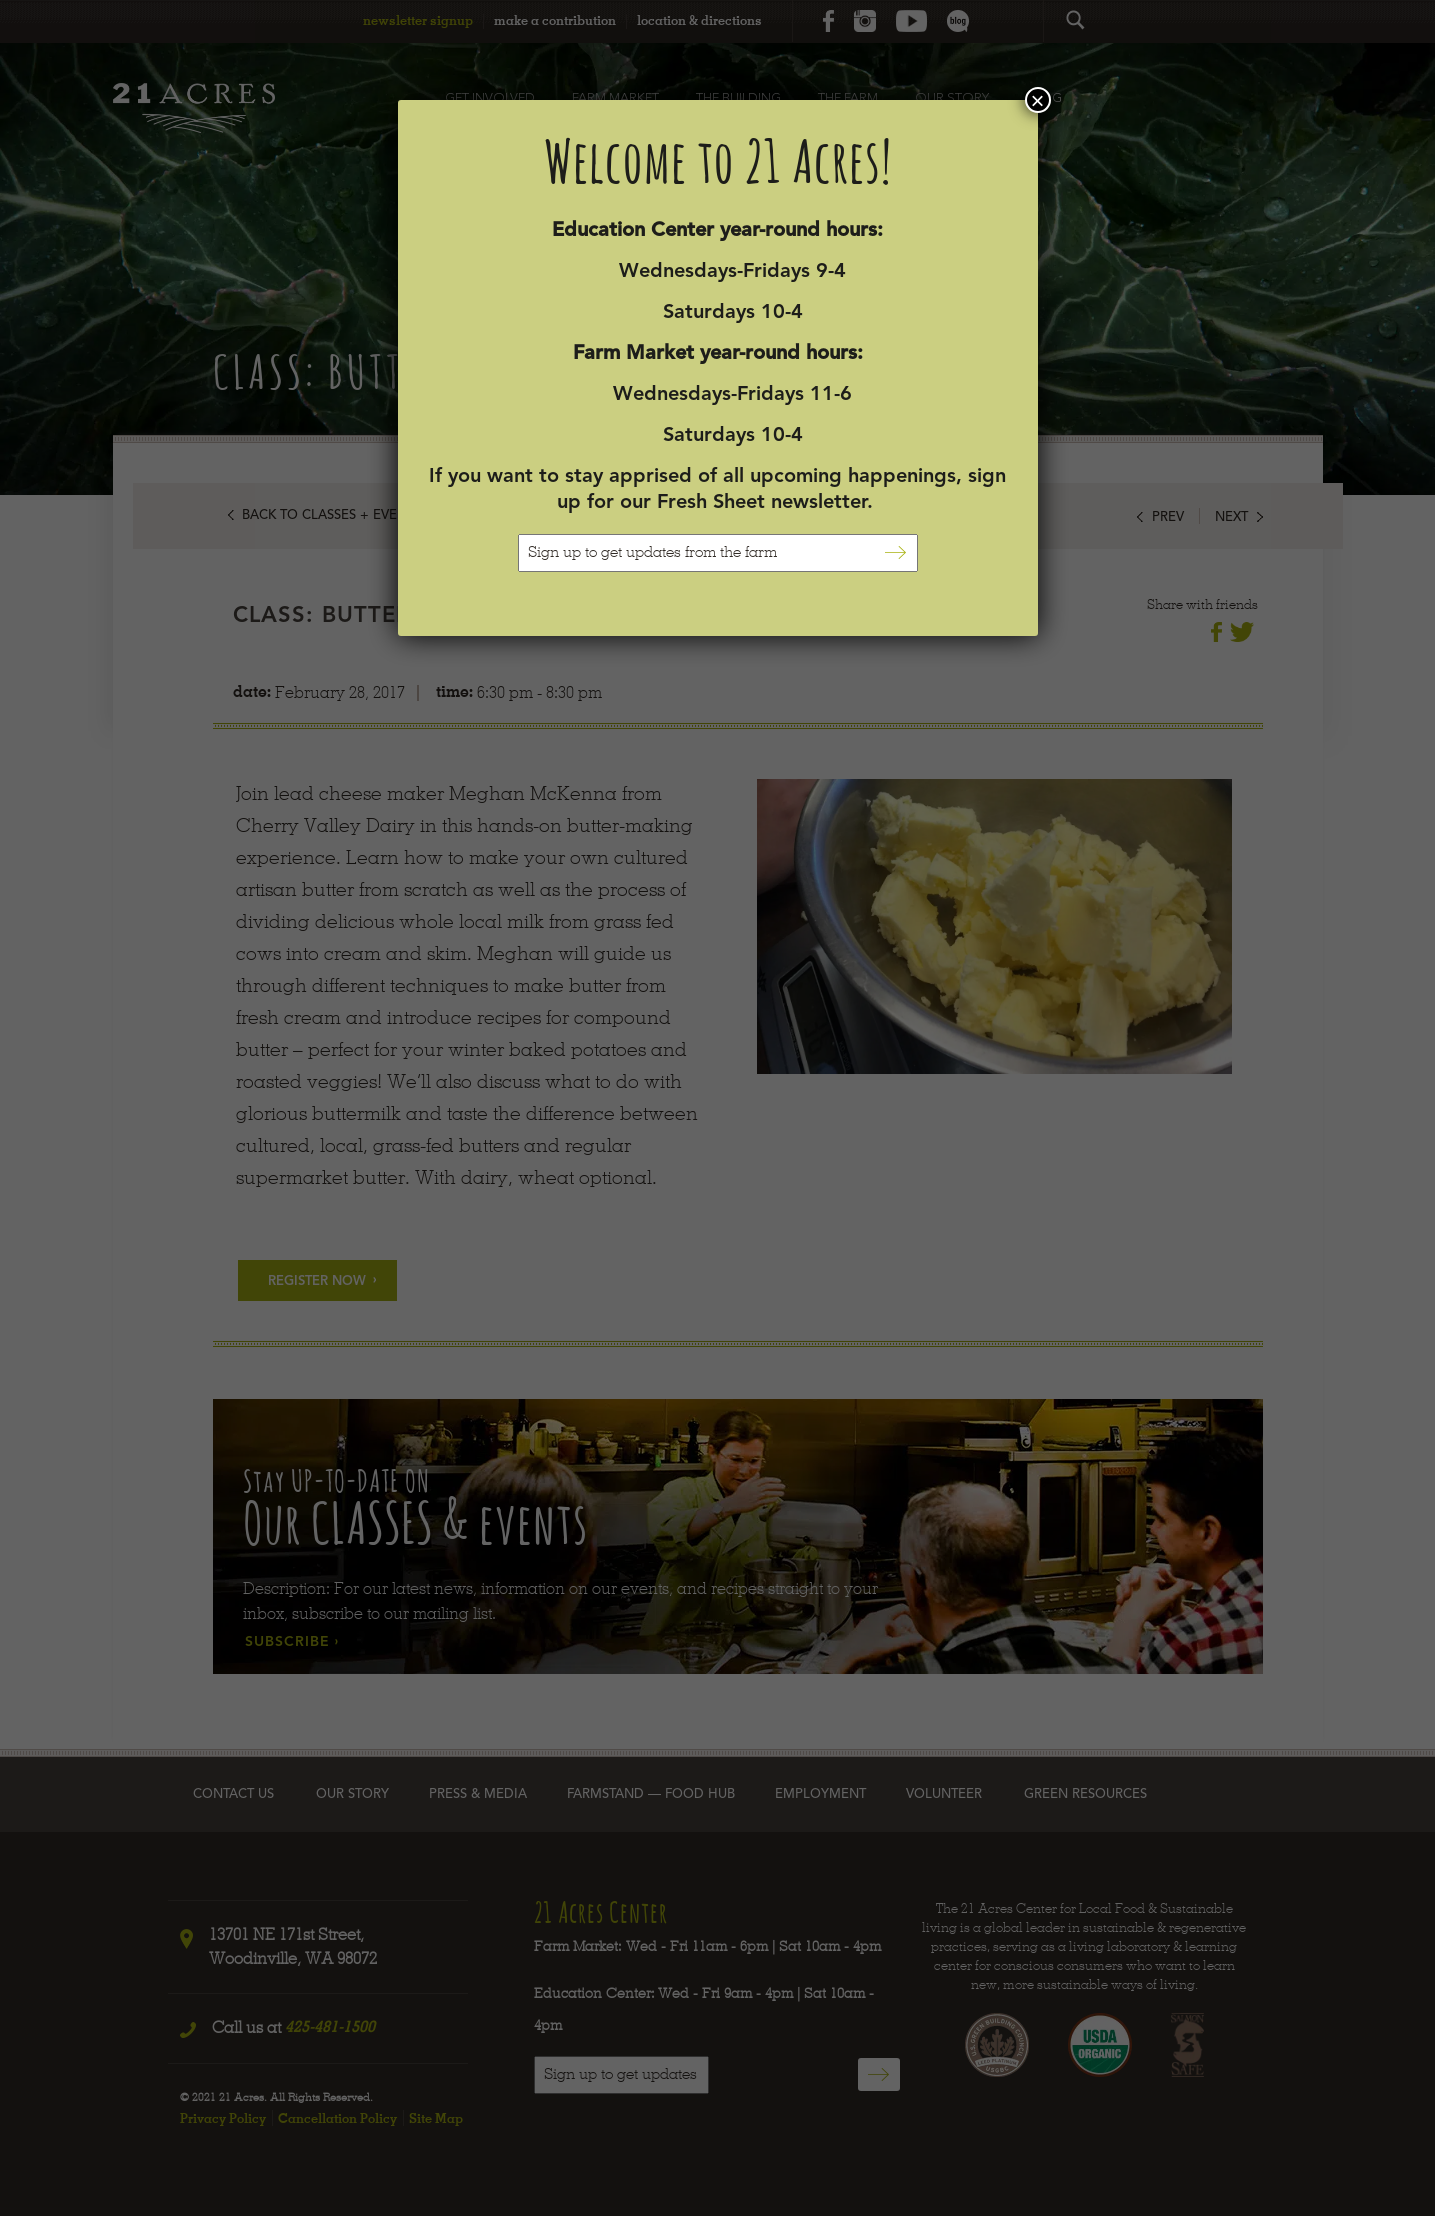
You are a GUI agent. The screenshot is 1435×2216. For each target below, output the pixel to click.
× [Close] (1037, 100)
